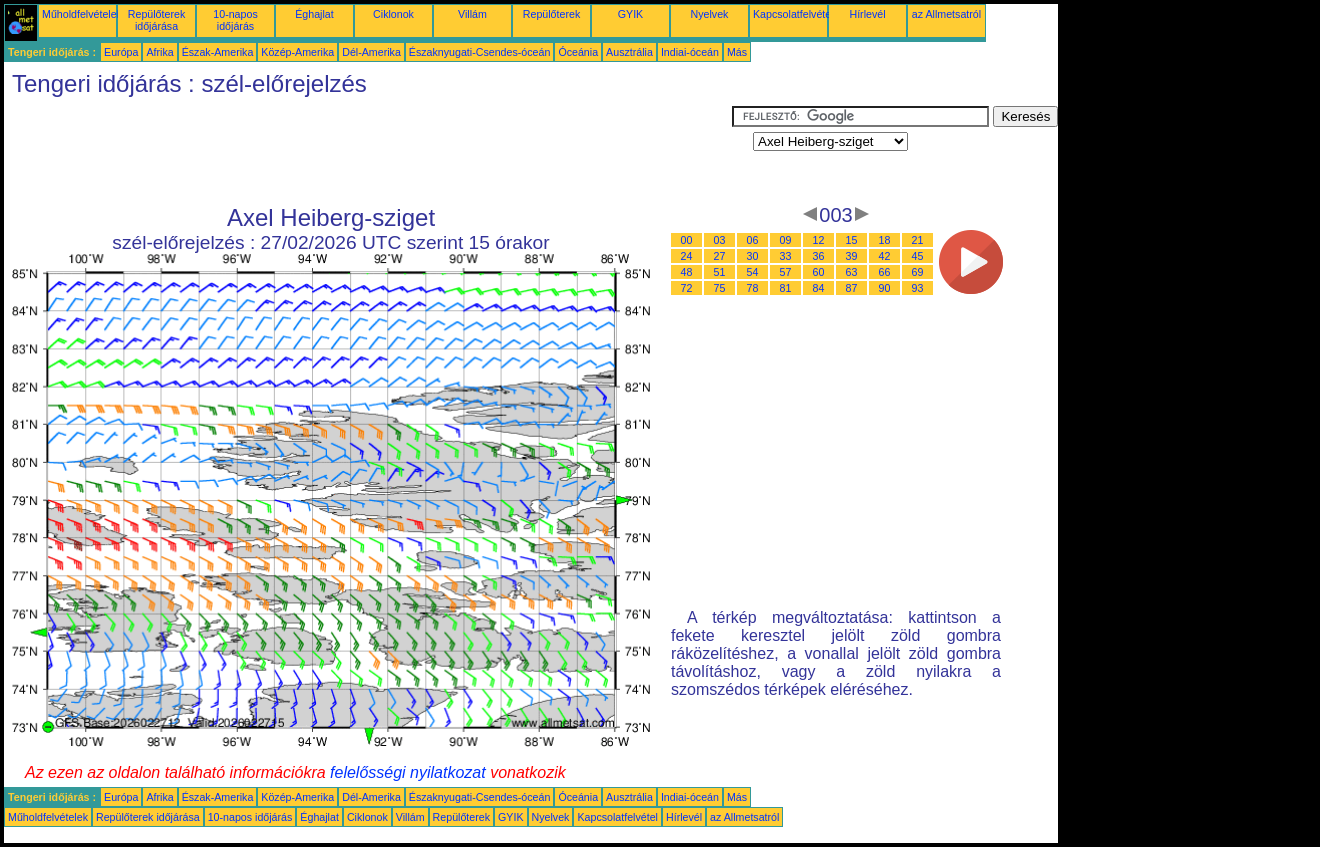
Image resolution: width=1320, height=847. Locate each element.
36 (819, 256)
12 (819, 240)
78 (753, 288)
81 (786, 288)
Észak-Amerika (218, 52)
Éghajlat (314, 14)
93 (918, 288)
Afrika (159, 52)
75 (720, 288)
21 (918, 240)
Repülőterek (551, 14)
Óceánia (578, 52)
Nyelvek (710, 14)
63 (852, 272)
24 (687, 256)
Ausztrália (629, 52)
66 (885, 272)
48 (687, 272)
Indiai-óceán (690, 52)
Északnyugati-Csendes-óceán (480, 52)
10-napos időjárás (235, 20)
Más (737, 52)
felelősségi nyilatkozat (408, 772)
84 (819, 288)
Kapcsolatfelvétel (793, 14)
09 (786, 240)
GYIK (630, 14)
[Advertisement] (368, 151)
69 (918, 272)
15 (852, 240)
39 (852, 256)
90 (885, 288)
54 (753, 272)
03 (720, 240)
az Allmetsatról (946, 14)
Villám (472, 14)
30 (753, 256)
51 (720, 272)
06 (753, 240)
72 (687, 288)
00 (687, 240)
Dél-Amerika (371, 52)
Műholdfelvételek (82, 14)
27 (720, 256)
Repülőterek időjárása (156, 20)
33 (786, 256)
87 (852, 288)
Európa (121, 52)
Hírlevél (867, 14)
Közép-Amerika (297, 52)
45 (918, 256)
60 (819, 272)
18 (885, 240)
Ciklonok (393, 14)
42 (885, 256)
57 (786, 272)
